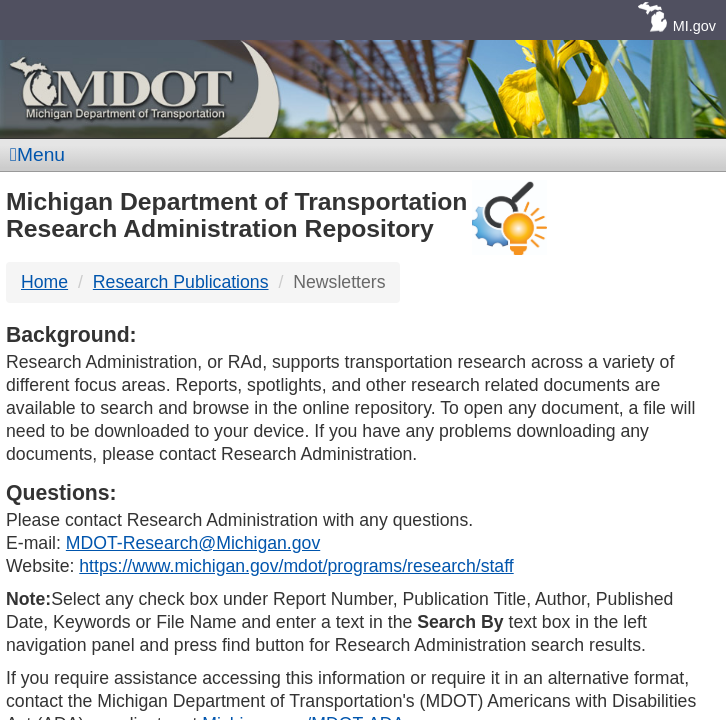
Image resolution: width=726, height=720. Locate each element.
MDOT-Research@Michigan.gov (193, 543)
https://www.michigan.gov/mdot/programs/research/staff (296, 566)
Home (44, 282)
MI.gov (694, 26)
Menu (37, 154)
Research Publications (181, 282)
